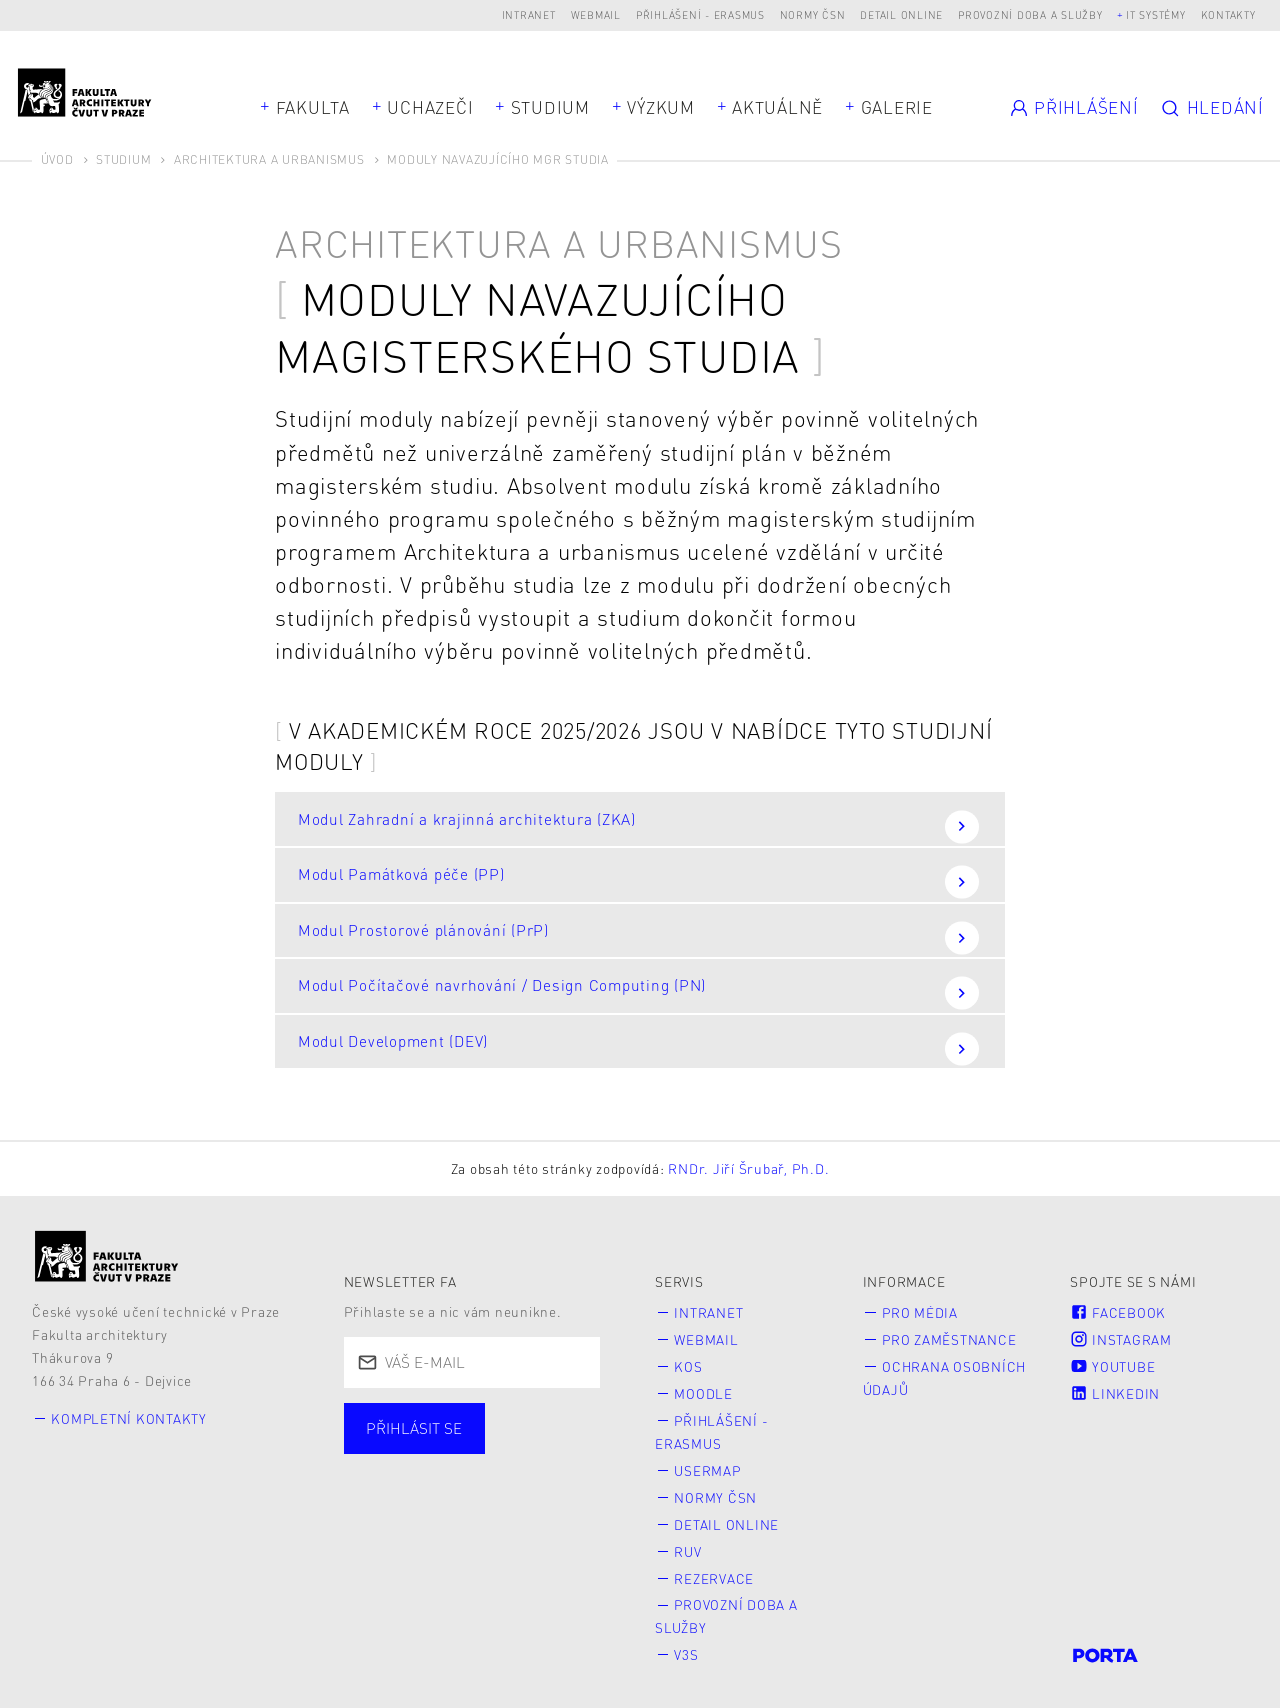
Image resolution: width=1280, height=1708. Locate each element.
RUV (688, 1545)
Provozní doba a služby (1030, 14)
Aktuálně (777, 107)
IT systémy (1156, 14)
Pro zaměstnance (949, 1338)
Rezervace (715, 1571)
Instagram (1121, 1338)
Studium (550, 107)
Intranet (529, 14)
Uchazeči (430, 107)
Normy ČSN (813, 14)
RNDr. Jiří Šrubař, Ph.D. (748, 1168)
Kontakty (1228, 14)
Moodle (704, 1391)
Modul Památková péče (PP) (638, 881)
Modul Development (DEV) (638, 1048)
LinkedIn (1115, 1391)
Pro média (920, 1312)
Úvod (57, 159)
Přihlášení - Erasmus (700, 14)
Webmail (596, 14)
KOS (689, 1365)
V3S (687, 1646)
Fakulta (313, 107)
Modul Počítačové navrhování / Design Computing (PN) (638, 992)
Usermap (708, 1466)
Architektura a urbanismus (269, 159)
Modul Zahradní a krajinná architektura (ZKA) (638, 826)
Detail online (901, 14)
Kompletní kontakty (130, 1418)
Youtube (1112, 1365)
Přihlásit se (414, 1429)
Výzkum (661, 107)
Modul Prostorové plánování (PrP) (638, 937)
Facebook (1118, 1312)
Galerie (897, 107)
